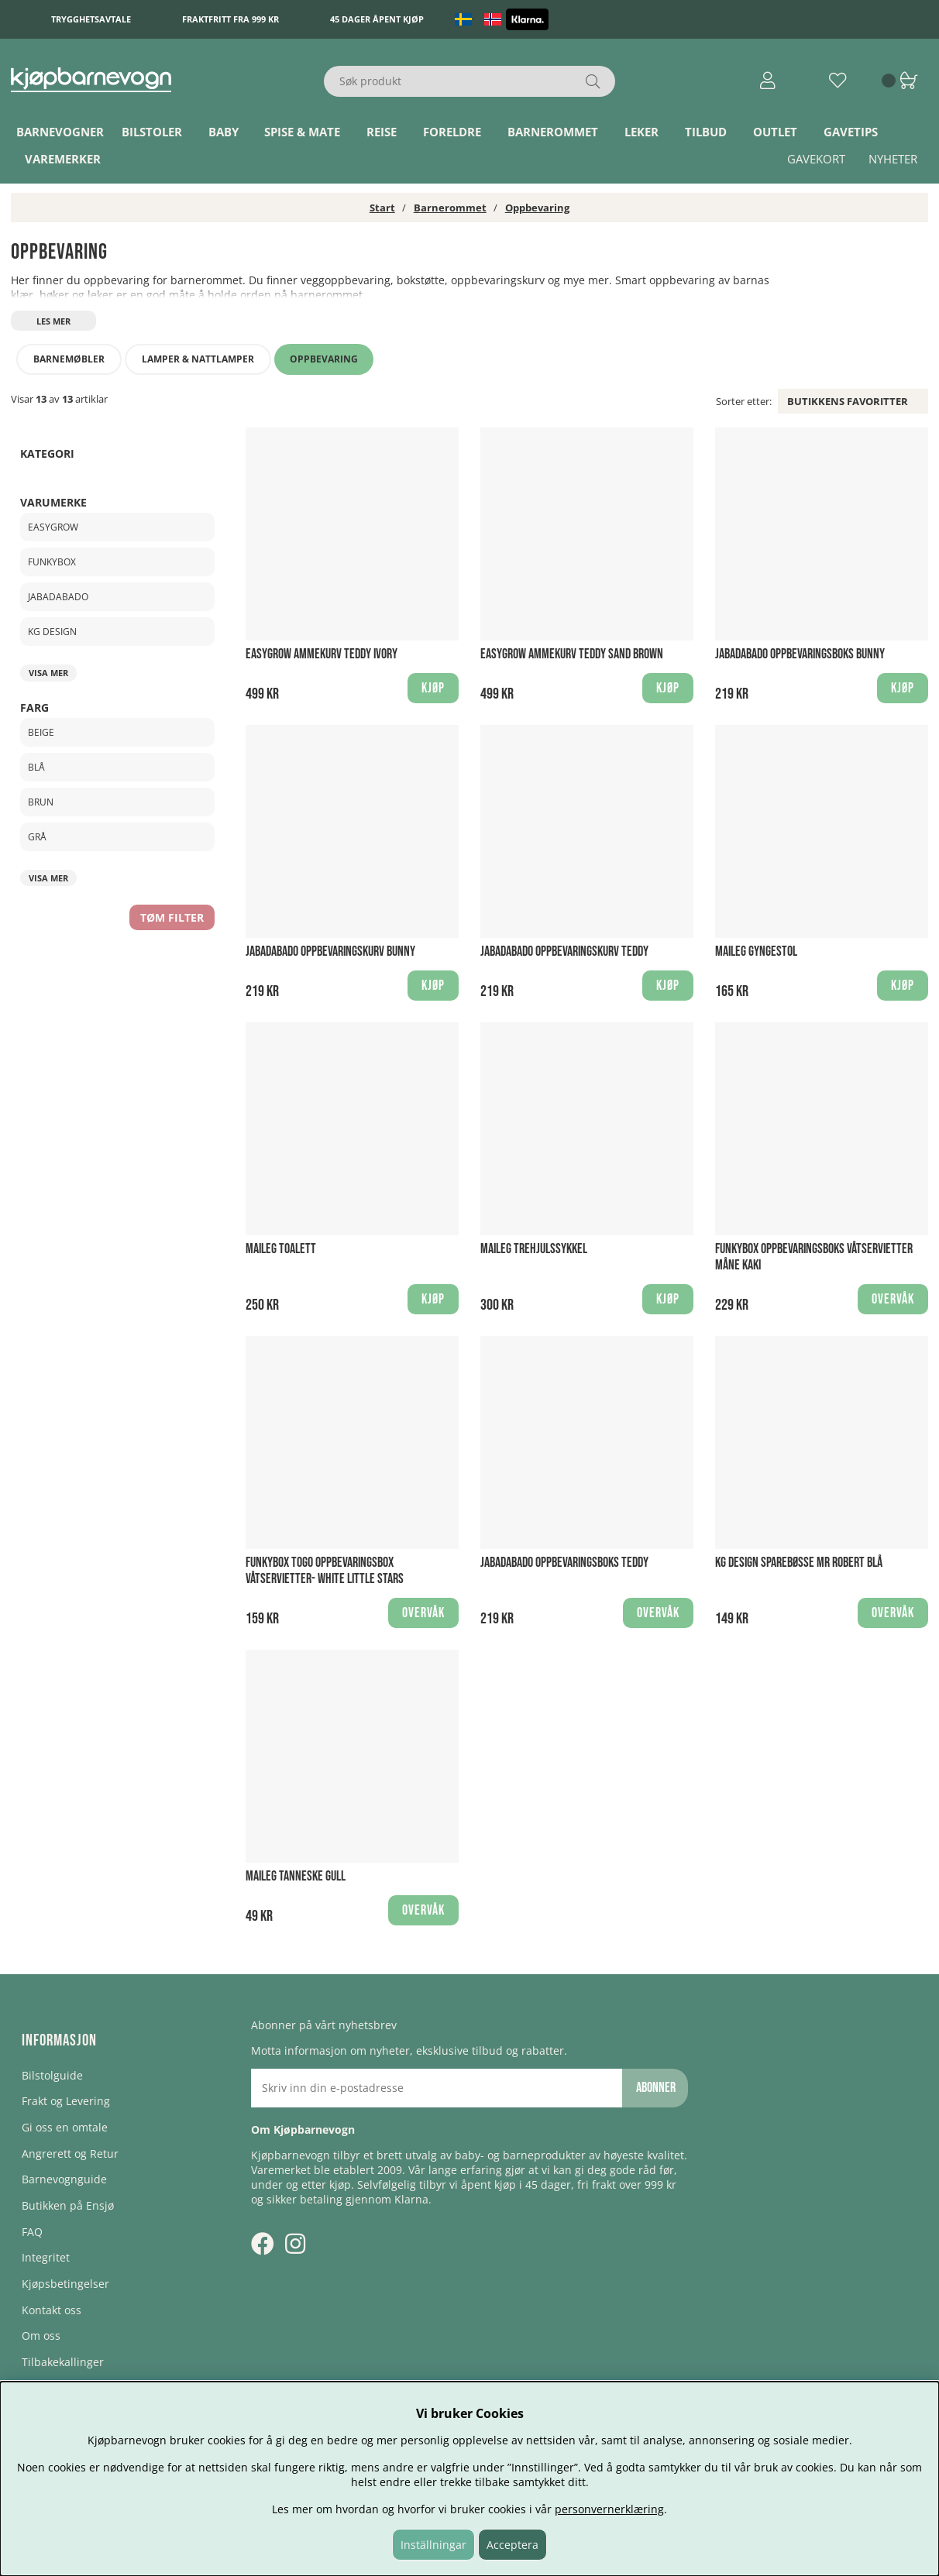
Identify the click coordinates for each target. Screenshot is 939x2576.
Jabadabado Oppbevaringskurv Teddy (564, 951)
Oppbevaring (537, 208)
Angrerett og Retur (70, 2153)
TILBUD (706, 131)
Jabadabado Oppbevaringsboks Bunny (800, 654)
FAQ (32, 2231)
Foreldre (452, 131)
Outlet (775, 131)
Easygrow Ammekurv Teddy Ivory (321, 654)
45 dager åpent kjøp (377, 19)
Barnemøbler (69, 359)
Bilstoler (152, 131)
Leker (641, 131)
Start (382, 208)
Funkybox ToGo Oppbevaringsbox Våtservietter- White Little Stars (325, 1570)
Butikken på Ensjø (68, 2205)
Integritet (46, 2257)
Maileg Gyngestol (756, 951)
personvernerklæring (609, 2509)
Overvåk (893, 1299)
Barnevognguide (64, 2179)
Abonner (656, 2088)
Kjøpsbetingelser (65, 2283)
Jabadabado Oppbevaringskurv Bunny (330, 951)
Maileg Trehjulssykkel (533, 1249)
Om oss (41, 2335)
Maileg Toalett (281, 1249)
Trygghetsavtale (91, 19)
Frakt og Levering (66, 2100)
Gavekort (816, 159)
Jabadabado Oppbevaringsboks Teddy (564, 1562)
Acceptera (512, 2544)
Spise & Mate (302, 131)
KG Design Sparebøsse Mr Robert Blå (798, 1562)
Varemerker (63, 159)
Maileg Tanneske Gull (296, 1876)
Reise (381, 131)
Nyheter (892, 159)
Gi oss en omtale (65, 2127)
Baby (223, 131)
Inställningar (433, 2544)
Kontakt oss (51, 2310)
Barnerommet (552, 131)
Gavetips (851, 131)
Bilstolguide (52, 2075)
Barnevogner (60, 131)
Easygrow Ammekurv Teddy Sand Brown (571, 654)
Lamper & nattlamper (198, 359)
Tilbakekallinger (63, 2361)
